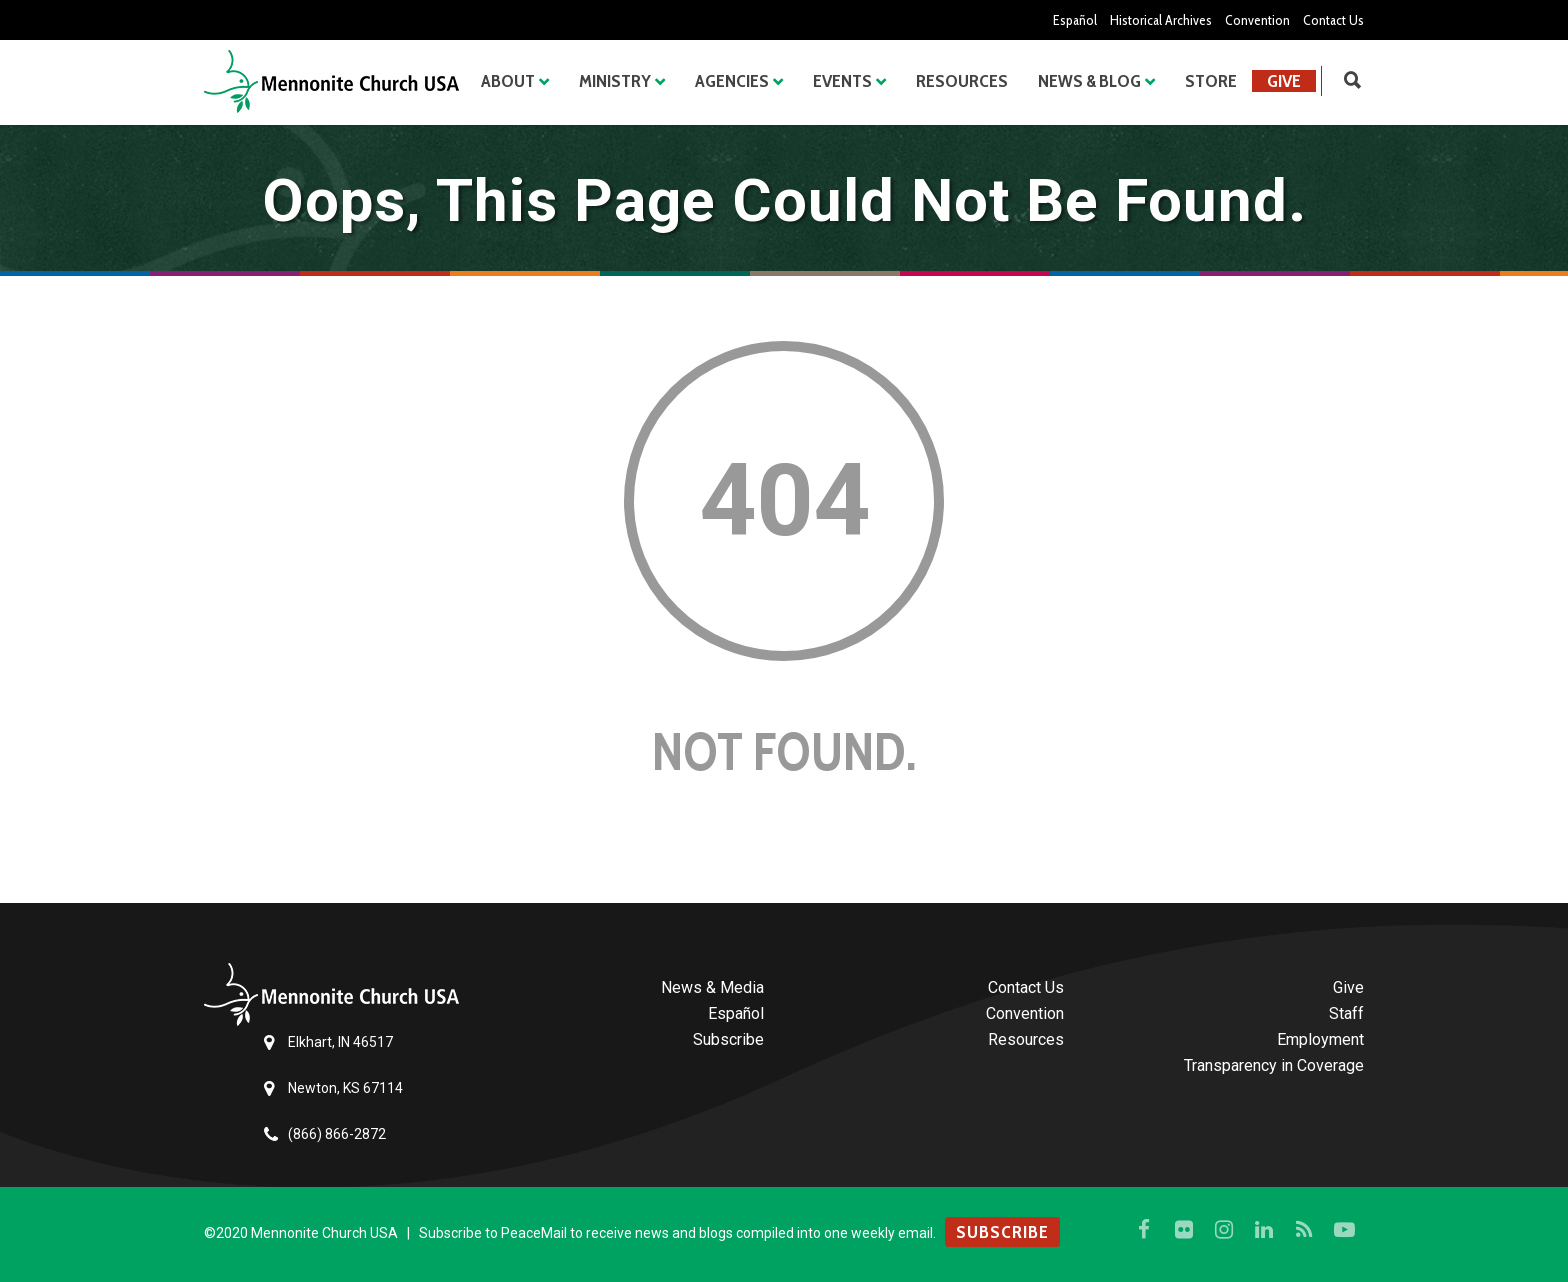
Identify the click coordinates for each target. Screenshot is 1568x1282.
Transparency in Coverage (1274, 1065)
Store (1211, 81)
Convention (1257, 20)
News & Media (712, 987)
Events (842, 81)
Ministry (615, 81)
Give (1284, 81)
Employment (1320, 1039)
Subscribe (728, 1039)
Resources (962, 81)
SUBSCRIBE (1002, 1232)
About (508, 81)
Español (1075, 20)
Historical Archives (1161, 20)
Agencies (732, 81)
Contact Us (1333, 20)
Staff (1346, 1013)
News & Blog (1089, 81)
